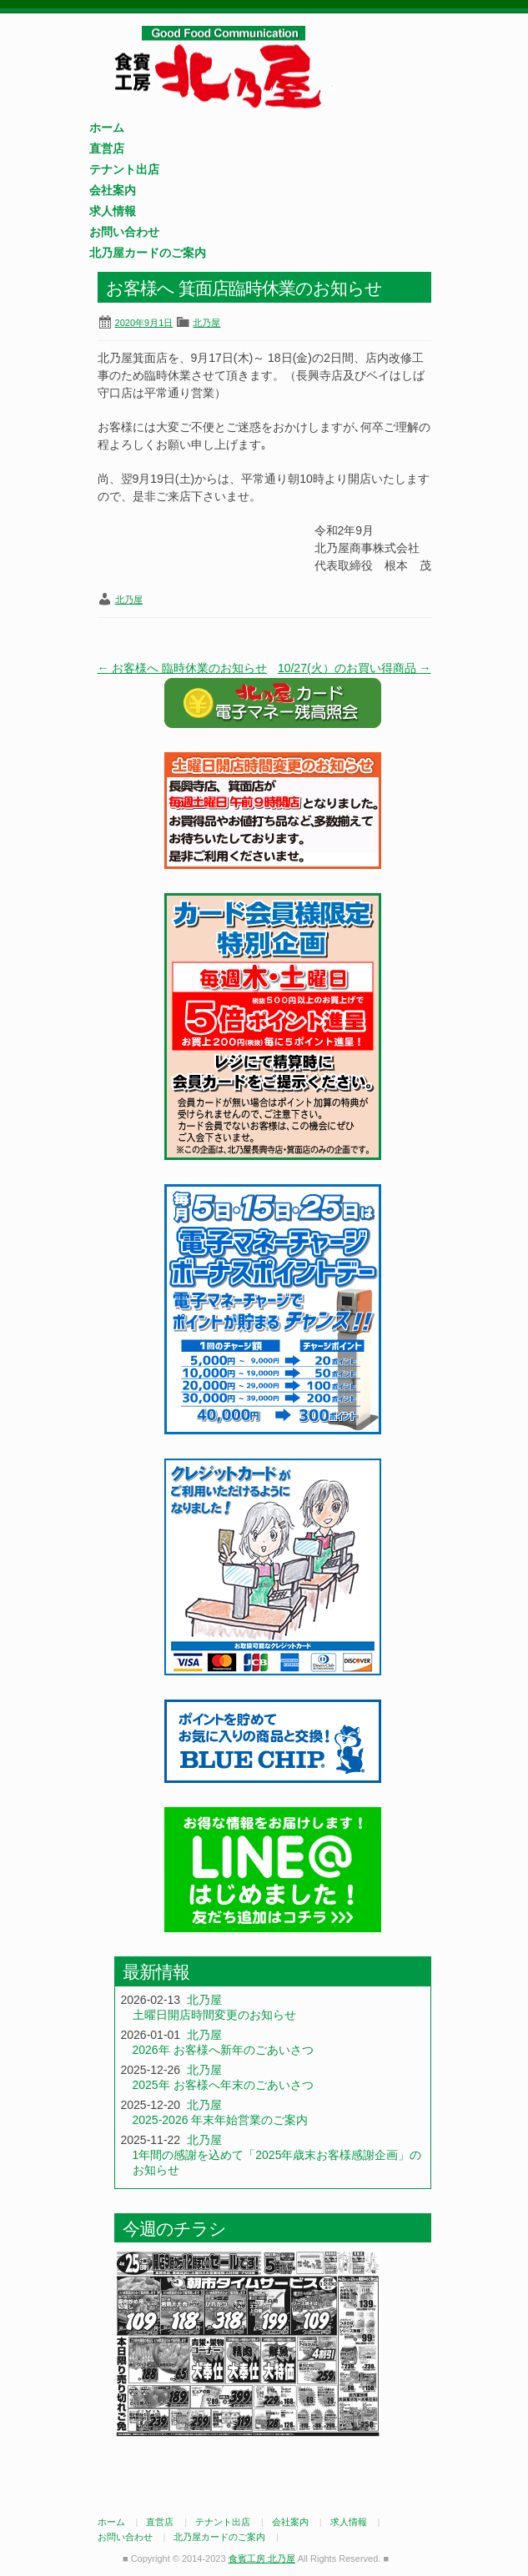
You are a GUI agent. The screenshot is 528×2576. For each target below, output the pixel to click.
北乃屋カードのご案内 (147, 252)
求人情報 (112, 211)
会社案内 (112, 190)
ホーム (106, 127)
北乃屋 (206, 323)
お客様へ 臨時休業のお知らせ (183, 668)
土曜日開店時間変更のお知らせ (214, 2014)
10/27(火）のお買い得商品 (354, 668)
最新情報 (156, 1971)
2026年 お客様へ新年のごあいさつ (223, 2049)
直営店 (106, 148)
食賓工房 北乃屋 (223, 67)
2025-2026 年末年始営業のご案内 (221, 2120)
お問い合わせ (124, 232)
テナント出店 (124, 169)
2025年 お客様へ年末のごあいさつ (223, 2084)
